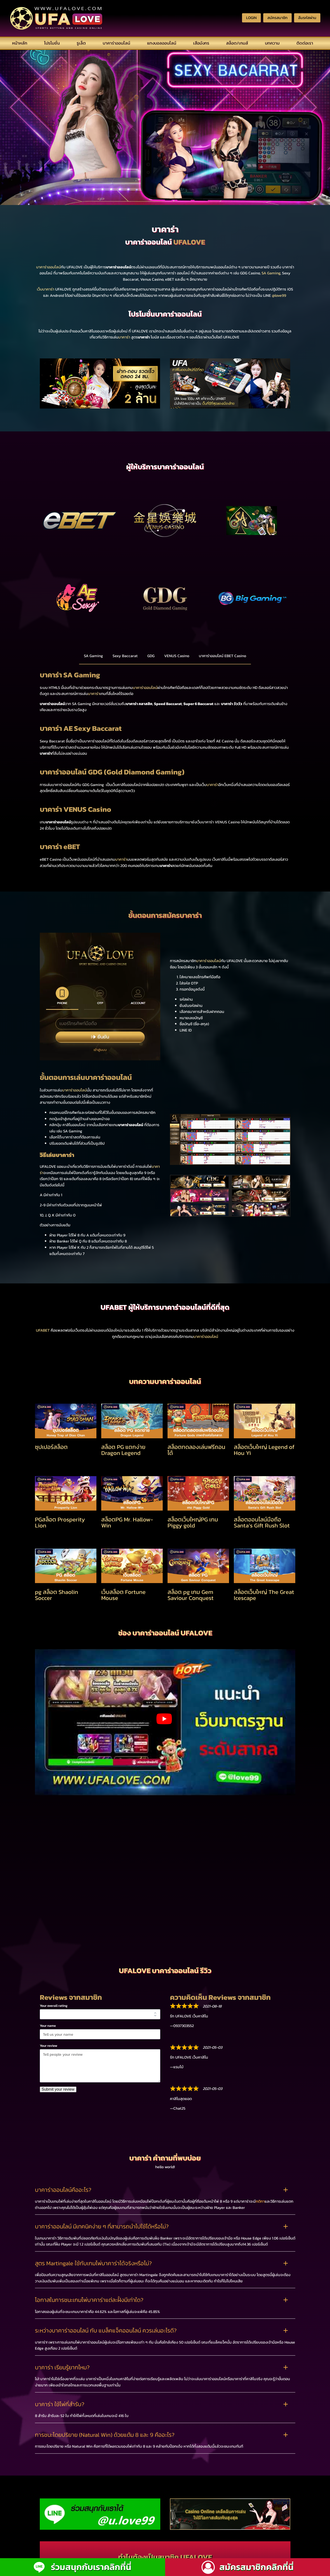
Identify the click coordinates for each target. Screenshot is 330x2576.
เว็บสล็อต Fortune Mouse (123, 1595)
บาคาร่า (124, 337)
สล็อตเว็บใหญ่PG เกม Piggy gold (193, 1522)
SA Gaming (271, 273)
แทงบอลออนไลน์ (161, 43)
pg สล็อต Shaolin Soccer (56, 1595)
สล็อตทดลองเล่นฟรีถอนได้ (196, 1450)
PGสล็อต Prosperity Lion (60, 1522)
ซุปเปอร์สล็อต (51, 1447)
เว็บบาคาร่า (45, 289)
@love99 (279, 295)
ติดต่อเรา (304, 43)
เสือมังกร (201, 43)
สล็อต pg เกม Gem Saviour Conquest (191, 1595)
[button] (82, 2567)
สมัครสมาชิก (277, 17)
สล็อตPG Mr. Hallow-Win (127, 1522)
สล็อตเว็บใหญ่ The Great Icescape (264, 1595)
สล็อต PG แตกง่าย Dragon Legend (123, 1450)
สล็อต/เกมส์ (237, 43)
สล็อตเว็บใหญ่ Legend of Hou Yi (264, 1450)
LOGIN (251, 17)
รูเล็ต (81, 43)
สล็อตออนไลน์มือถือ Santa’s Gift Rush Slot (262, 1522)
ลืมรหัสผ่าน (307, 17)
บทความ (272, 43)
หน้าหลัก (19, 43)
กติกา (260, 2201)
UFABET (43, 1330)
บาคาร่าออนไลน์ (116, 43)
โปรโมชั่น (52, 43)
